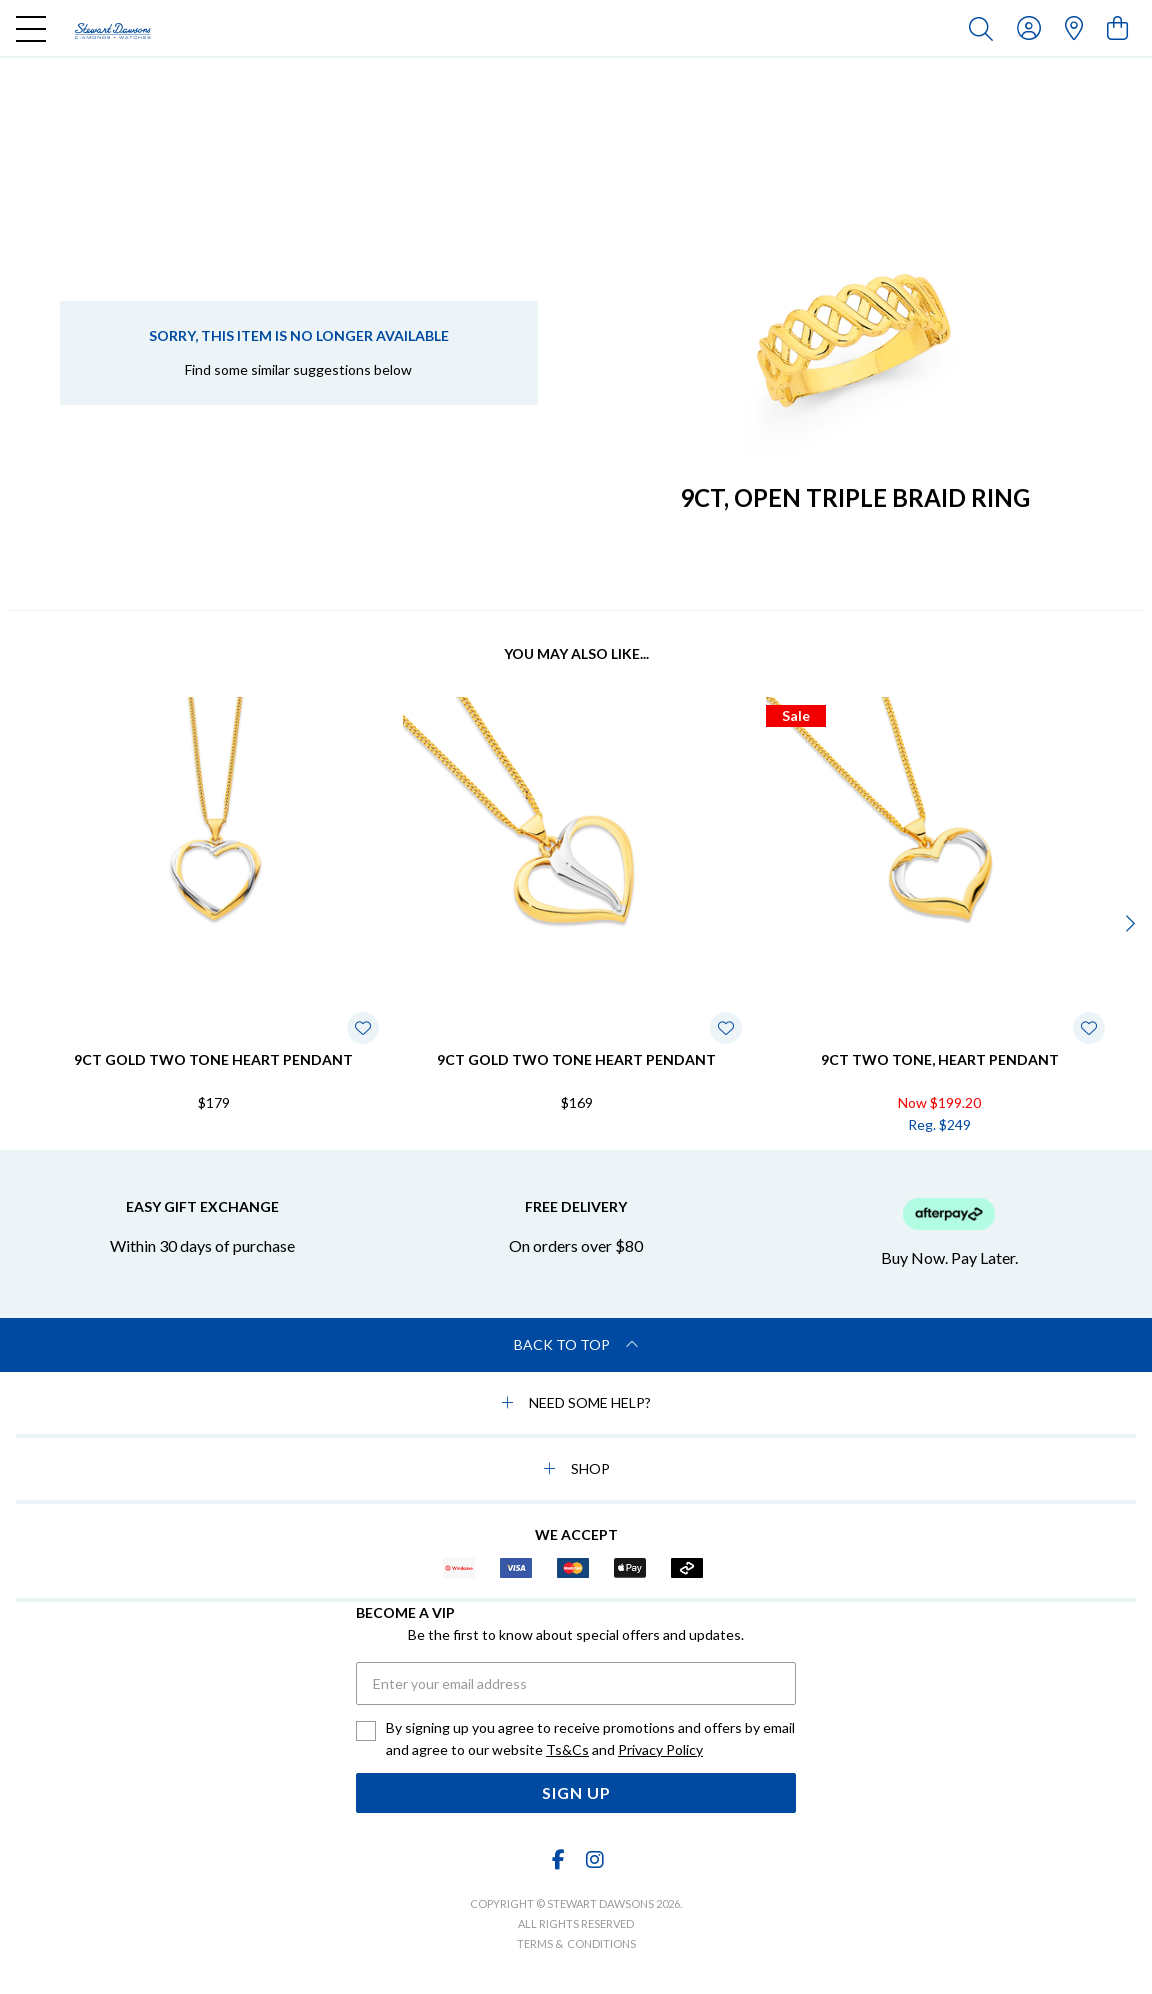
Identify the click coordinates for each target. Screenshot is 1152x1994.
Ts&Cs (567, 1749)
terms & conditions (576, 1943)
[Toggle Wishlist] (363, 1028)
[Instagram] (594, 1859)
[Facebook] (559, 1859)
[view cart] (1117, 27)
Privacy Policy (660, 1749)
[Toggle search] (985, 28)
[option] (213, 920)
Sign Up (576, 1792)
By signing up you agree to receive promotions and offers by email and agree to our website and (590, 1740)
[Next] (1128, 923)
